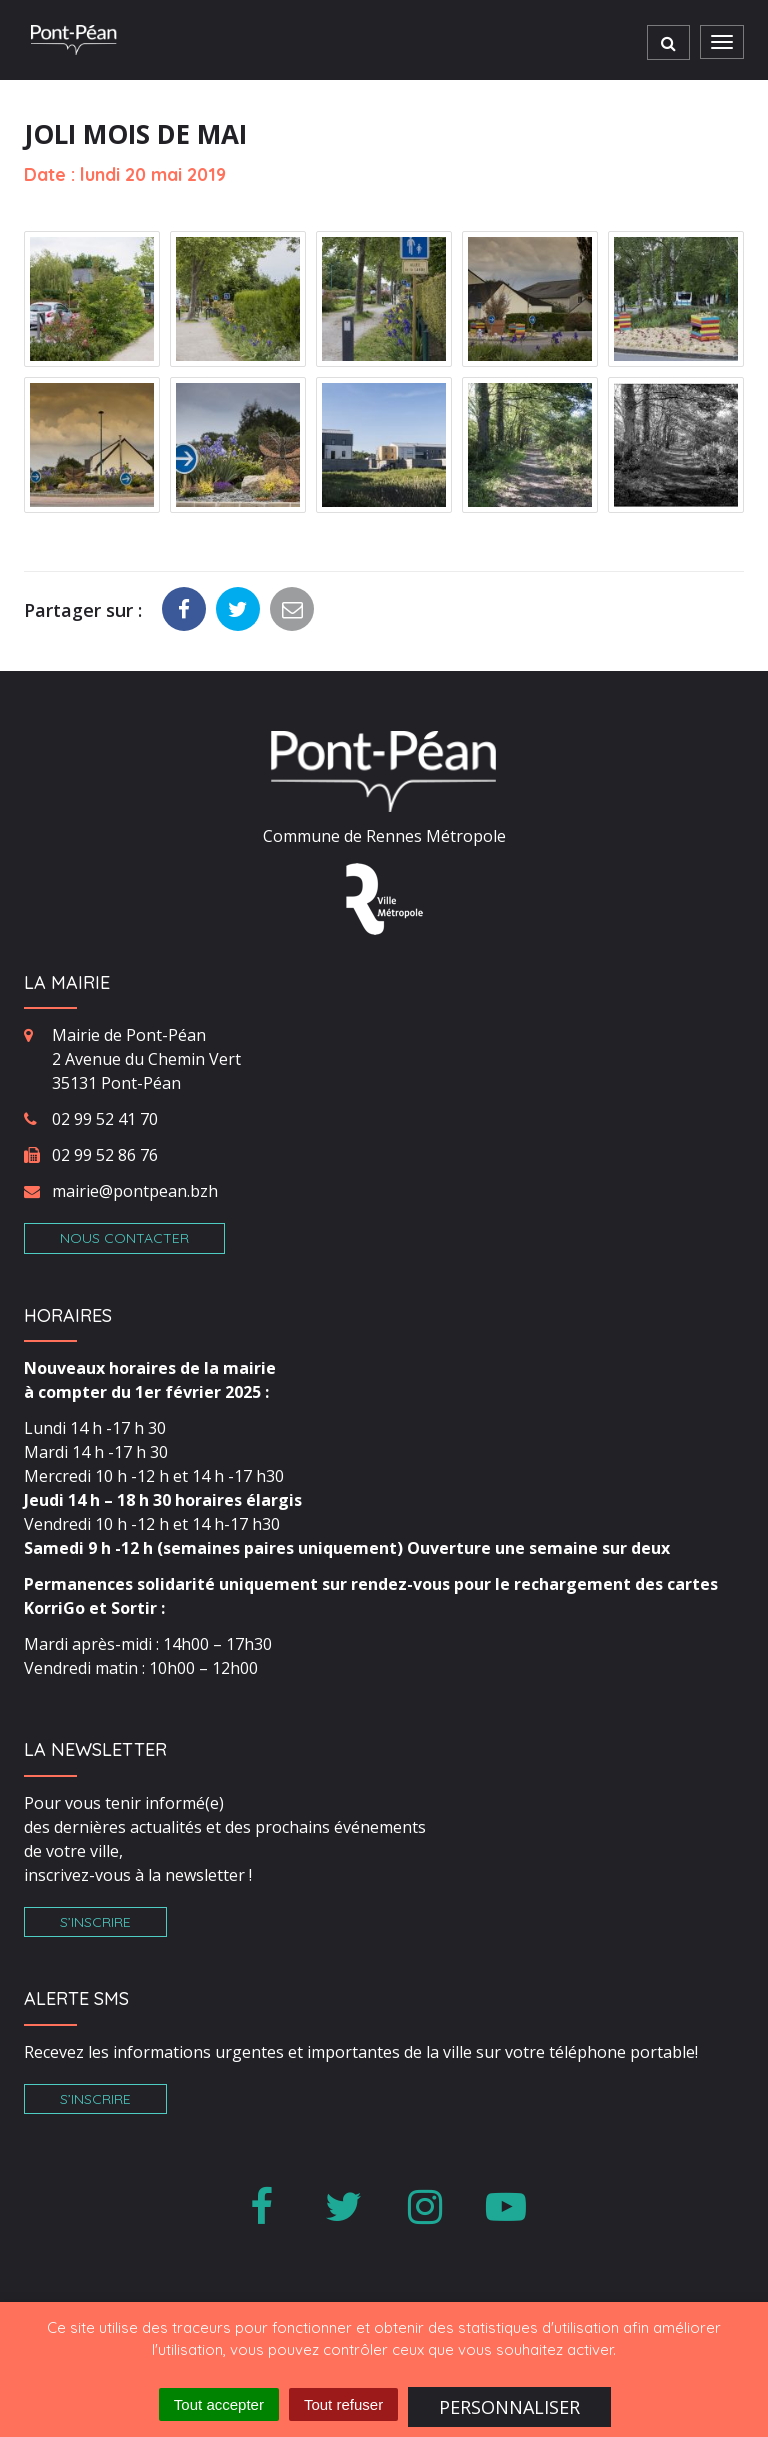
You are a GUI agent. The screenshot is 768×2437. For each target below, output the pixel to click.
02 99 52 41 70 (105, 1119)
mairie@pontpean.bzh (135, 1191)
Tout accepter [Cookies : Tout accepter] (219, 2404)
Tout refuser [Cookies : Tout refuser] (343, 2404)
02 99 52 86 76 (105, 1155)
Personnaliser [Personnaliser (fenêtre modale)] (509, 2407)
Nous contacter (124, 1238)
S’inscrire (95, 1922)
